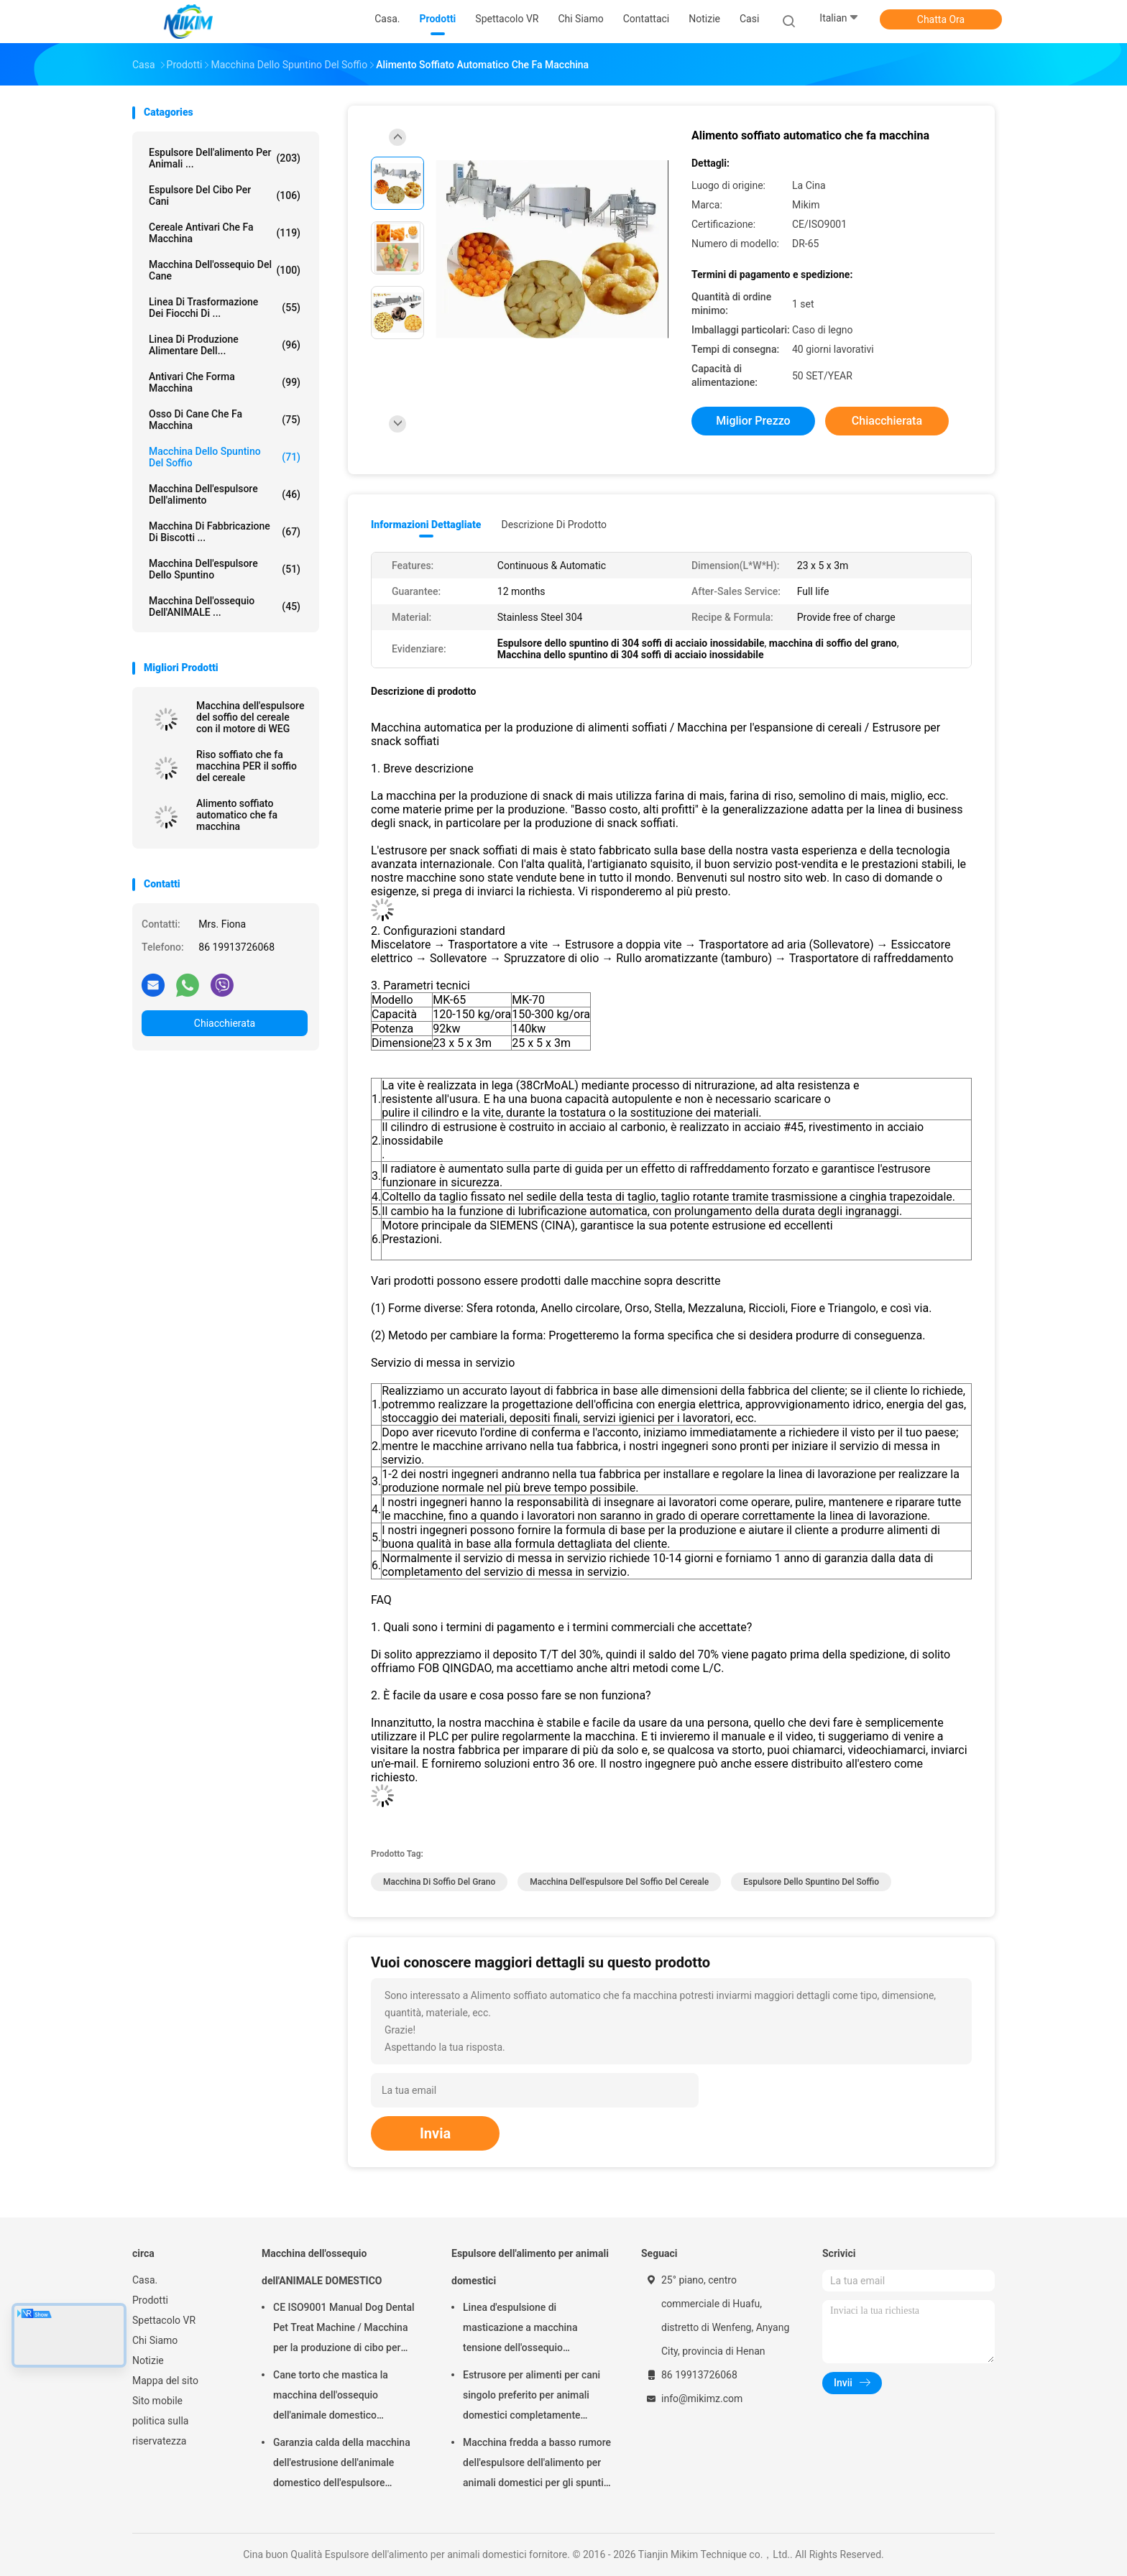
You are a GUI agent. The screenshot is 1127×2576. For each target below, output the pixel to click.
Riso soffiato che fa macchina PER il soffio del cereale (246, 766)
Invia (435, 2133)
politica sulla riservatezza (160, 2431)
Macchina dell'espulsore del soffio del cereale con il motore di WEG (250, 717)
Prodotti (150, 2300)
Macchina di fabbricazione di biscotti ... (224, 531)
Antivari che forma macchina (224, 382)
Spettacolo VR (164, 2320)
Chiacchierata (224, 1023)
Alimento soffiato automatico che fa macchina (236, 815)
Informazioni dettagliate (426, 524)
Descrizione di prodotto (554, 524)
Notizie (148, 2360)
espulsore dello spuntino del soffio (811, 1882)
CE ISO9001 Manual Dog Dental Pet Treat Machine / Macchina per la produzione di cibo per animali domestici (344, 2330)
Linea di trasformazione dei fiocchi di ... (224, 307)
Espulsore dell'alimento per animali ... (224, 158)
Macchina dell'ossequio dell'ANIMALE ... (224, 606)
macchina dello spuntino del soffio (224, 457)
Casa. (144, 2280)
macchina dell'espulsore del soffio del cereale (619, 1882)
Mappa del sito (165, 2380)
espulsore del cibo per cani (224, 195)
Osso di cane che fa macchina (224, 419)
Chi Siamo (155, 2340)
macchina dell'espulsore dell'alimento (224, 494)
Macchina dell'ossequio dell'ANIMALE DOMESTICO (322, 2267)
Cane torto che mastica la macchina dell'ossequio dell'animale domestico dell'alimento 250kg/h (330, 2397)
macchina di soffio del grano (439, 1882)
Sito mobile (157, 2400)
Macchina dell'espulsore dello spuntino (224, 569)
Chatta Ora (941, 19)
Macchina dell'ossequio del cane (224, 270)
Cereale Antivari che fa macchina (224, 232)
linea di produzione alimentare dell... (224, 344)
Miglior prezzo (753, 421)
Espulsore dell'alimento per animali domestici (530, 2267)
